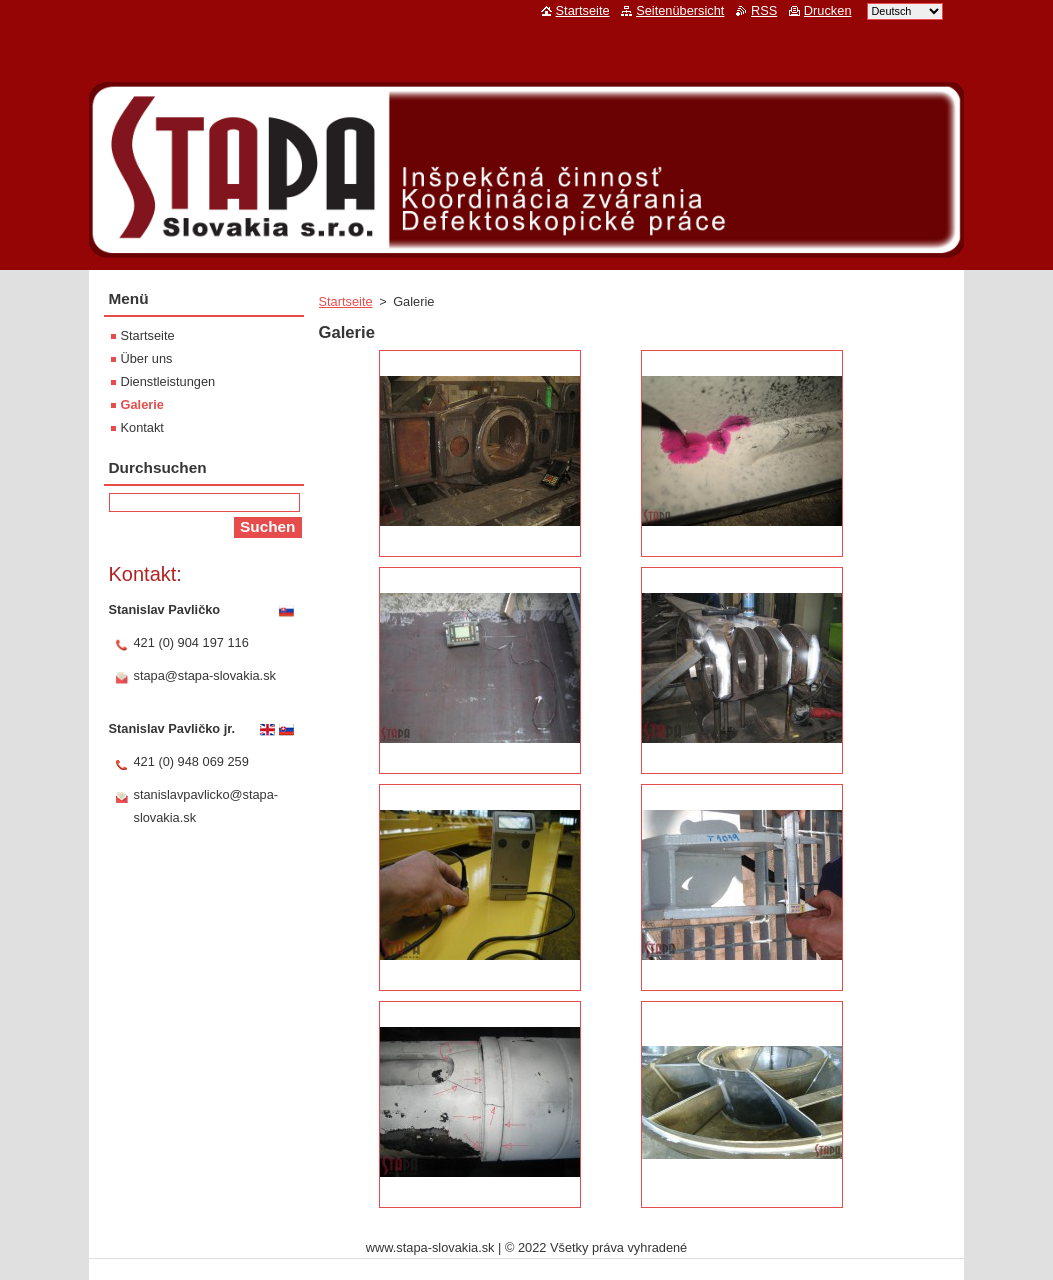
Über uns (147, 358)
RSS (764, 10)
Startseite (346, 301)
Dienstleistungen (168, 381)
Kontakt (142, 427)
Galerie (142, 404)
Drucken (828, 10)
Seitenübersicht (680, 10)
